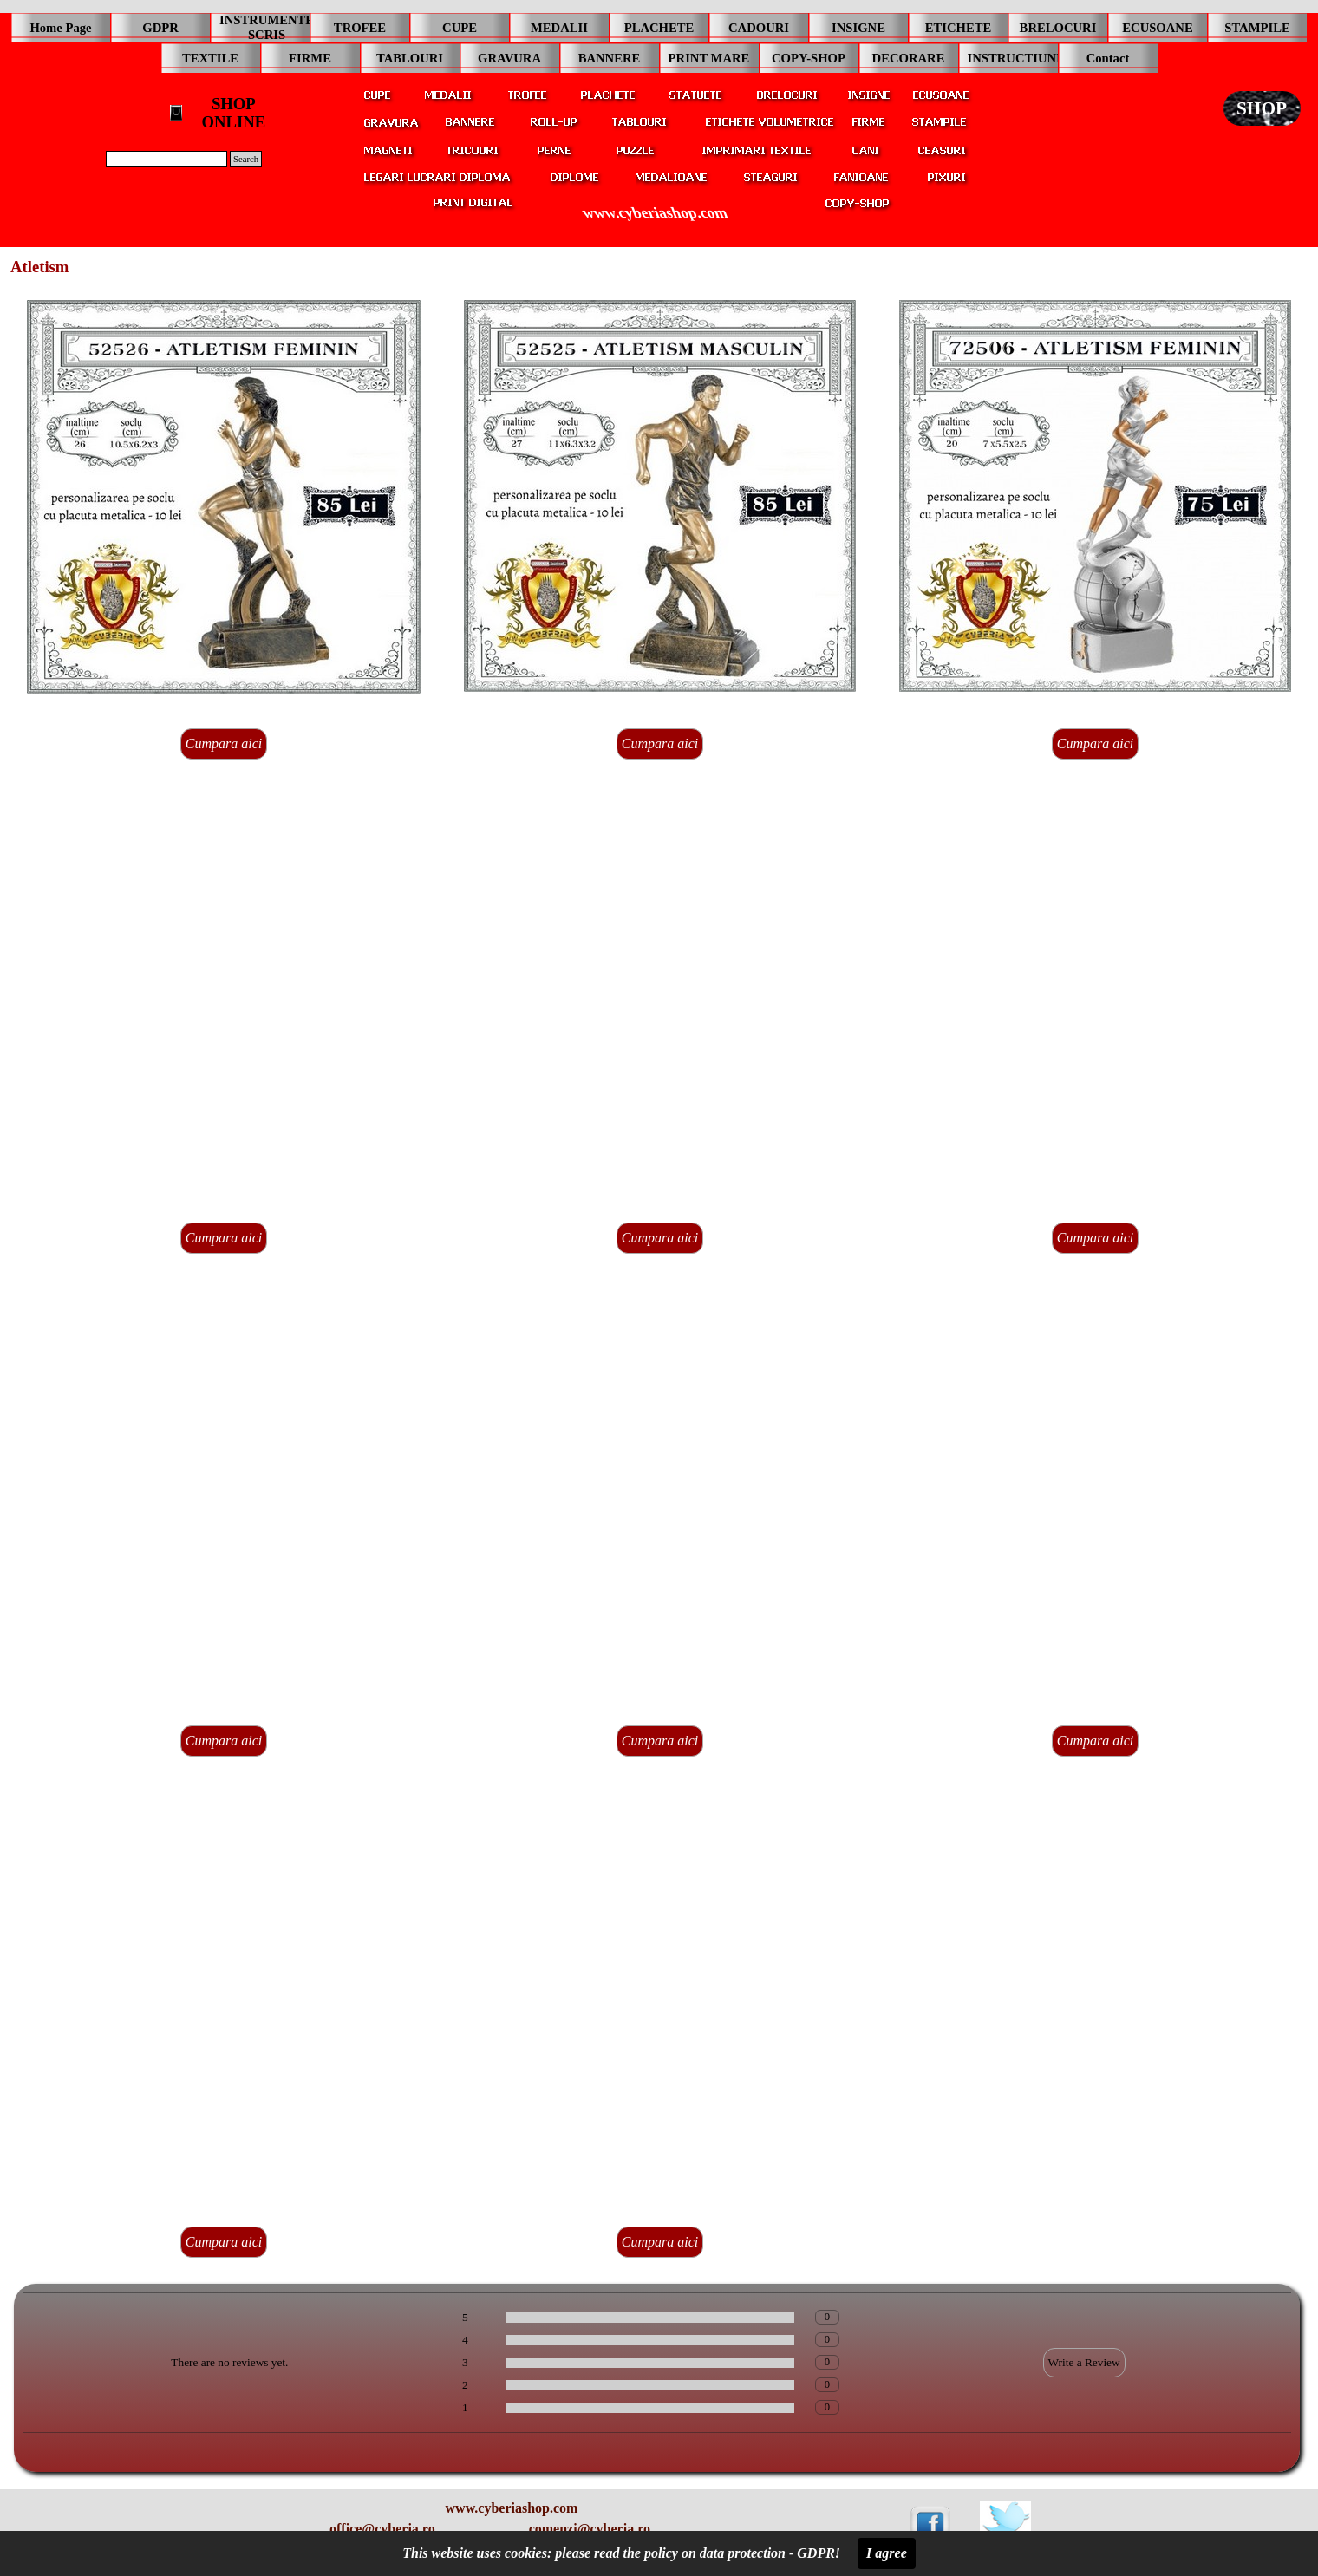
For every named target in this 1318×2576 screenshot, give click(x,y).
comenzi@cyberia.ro (589, 2528)
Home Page (60, 28)
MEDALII (559, 28)
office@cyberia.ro (382, 2528)
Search (245, 159)
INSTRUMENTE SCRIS (266, 27)
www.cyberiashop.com (654, 212)
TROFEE (360, 28)
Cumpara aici (224, 743)
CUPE (459, 28)
